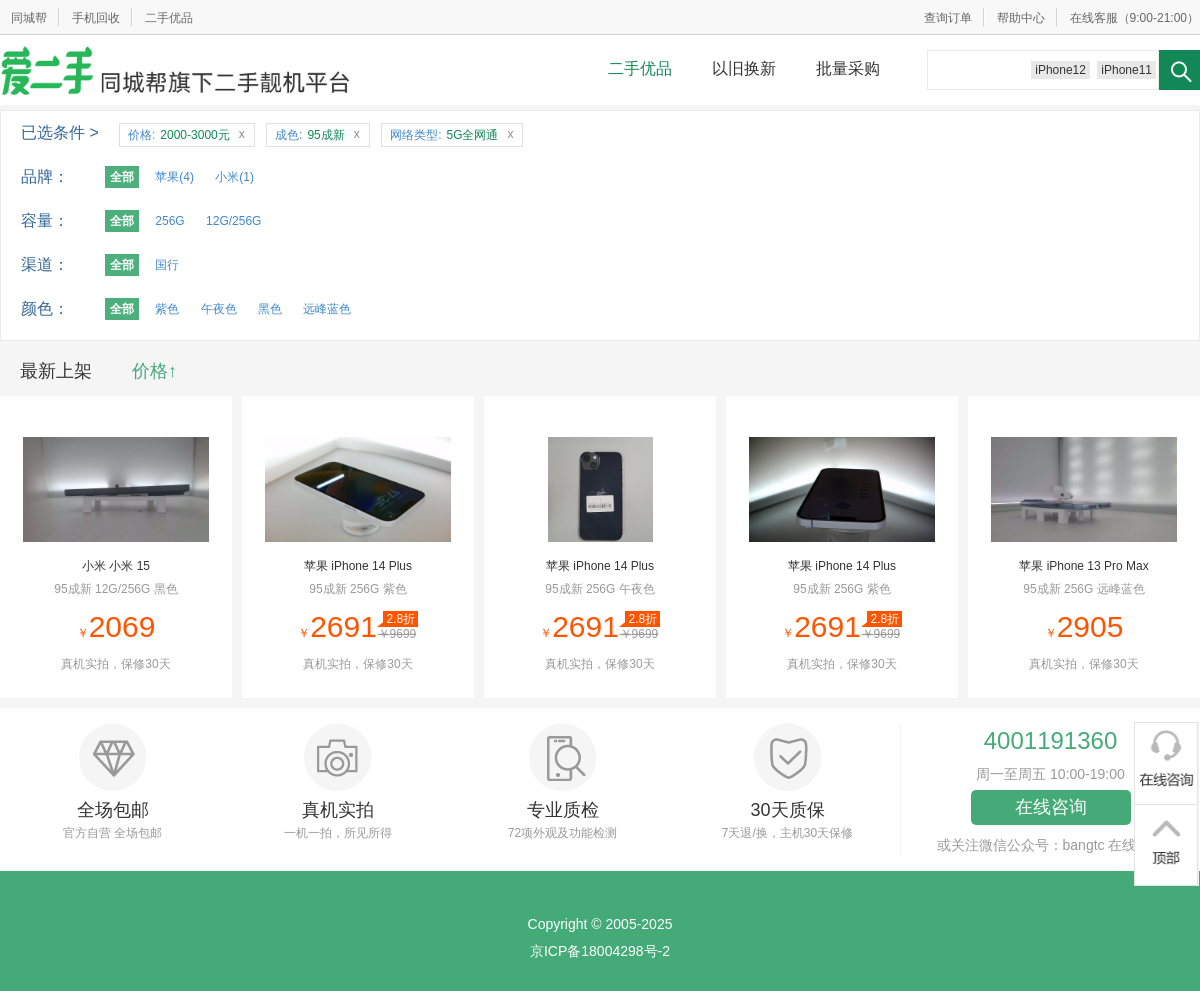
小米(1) (234, 177)
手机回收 (96, 18)
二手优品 (169, 18)
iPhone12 (1060, 70)
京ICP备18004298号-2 (600, 951)
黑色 (270, 309)
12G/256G (233, 221)
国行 (167, 265)
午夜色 (219, 309)
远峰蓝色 (327, 309)
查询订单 (948, 18)
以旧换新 (744, 68)
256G (169, 221)
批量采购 (848, 68)
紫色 (167, 309)
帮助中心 (1021, 18)
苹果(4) (174, 177)
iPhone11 (1126, 70)
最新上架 (56, 371)
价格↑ (154, 371)
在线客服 (1094, 18)
